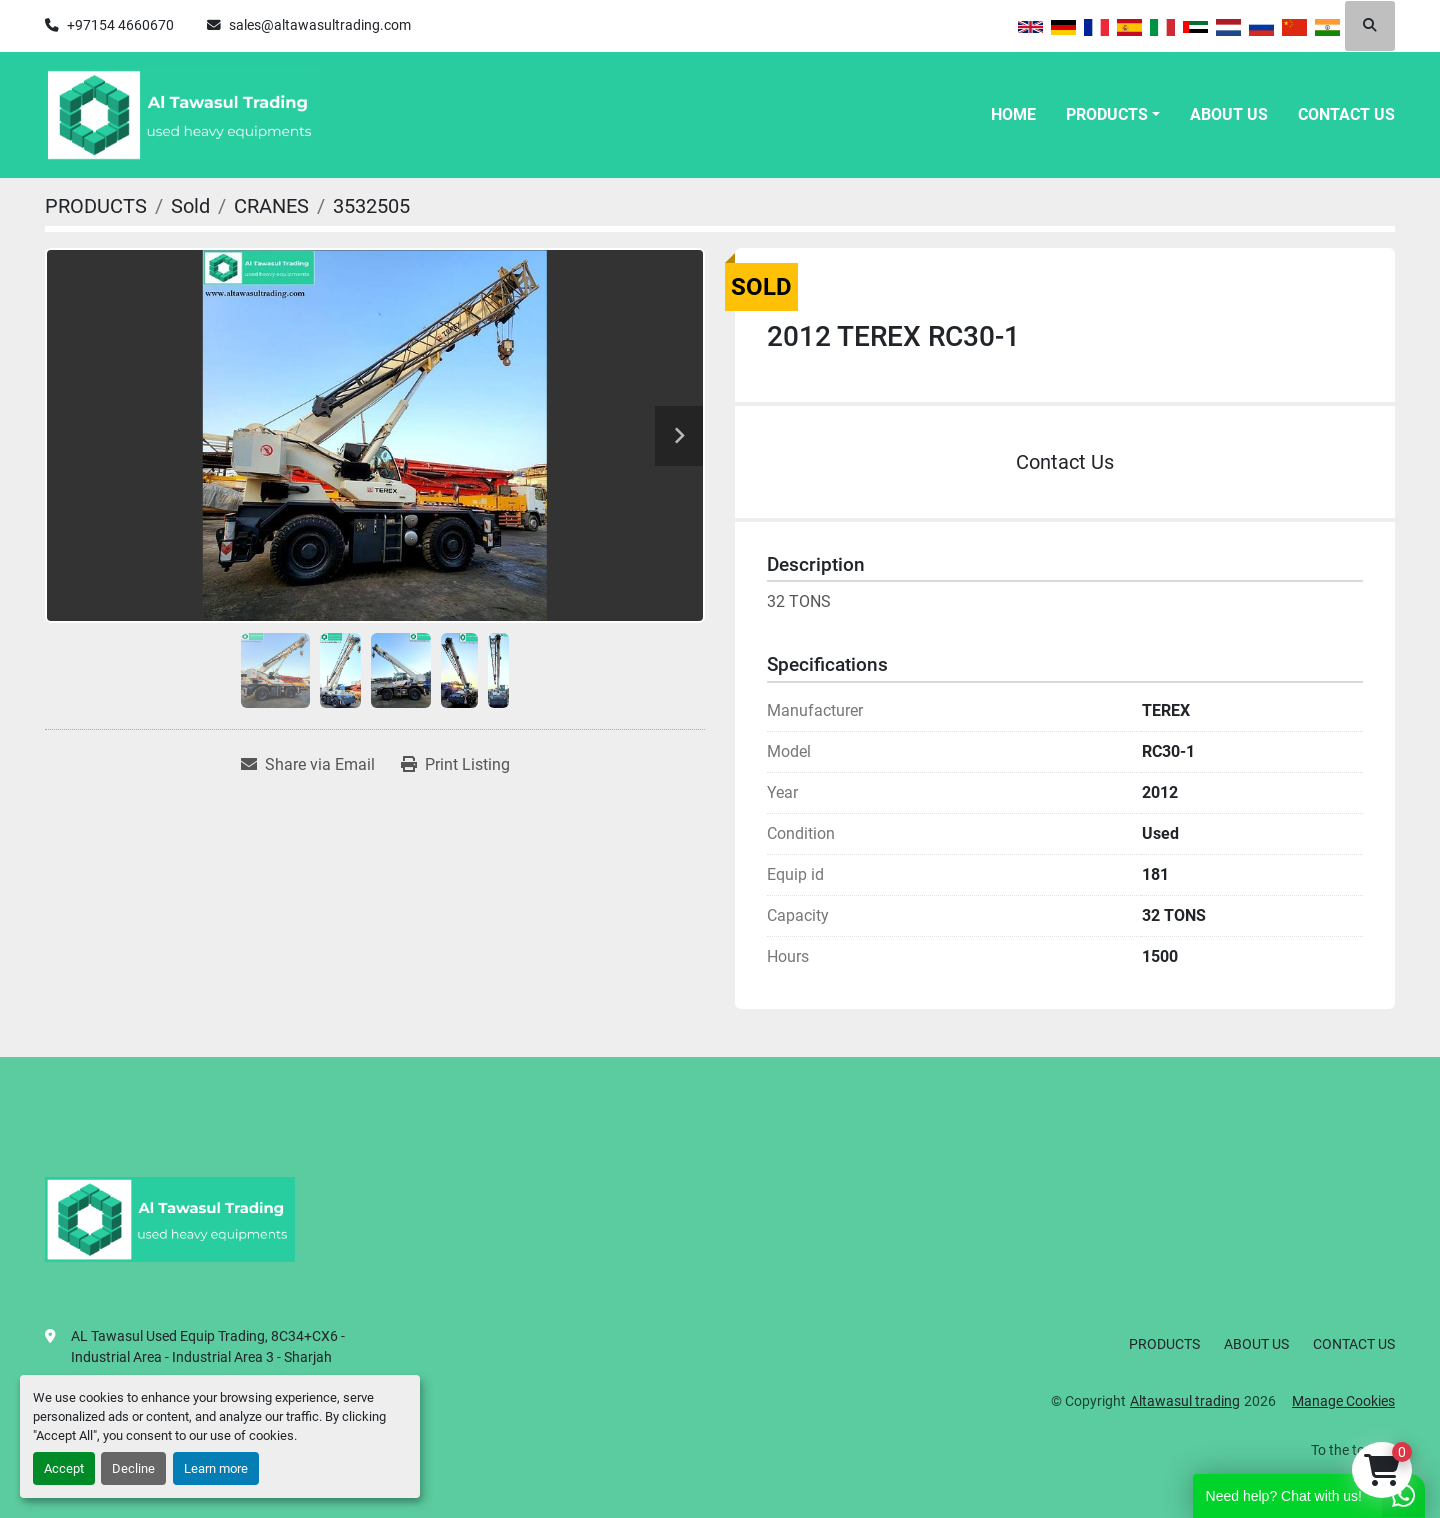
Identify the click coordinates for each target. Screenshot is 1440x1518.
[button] (1113, 115)
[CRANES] (271, 206)
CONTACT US (1346, 114)
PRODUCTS (1107, 114)
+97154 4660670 (120, 25)
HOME (1013, 114)
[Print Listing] (455, 765)
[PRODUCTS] (96, 206)
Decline (133, 1468)
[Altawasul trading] (170, 1218)
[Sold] (190, 206)
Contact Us (1065, 462)
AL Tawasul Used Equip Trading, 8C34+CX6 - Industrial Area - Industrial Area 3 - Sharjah (208, 1346)
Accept (64, 1468)
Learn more (216, 1468)
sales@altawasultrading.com (320, 25)
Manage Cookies (1343, 1401)
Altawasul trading (1185, 1401)
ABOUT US (1229, 114)
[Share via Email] (308, 765)
